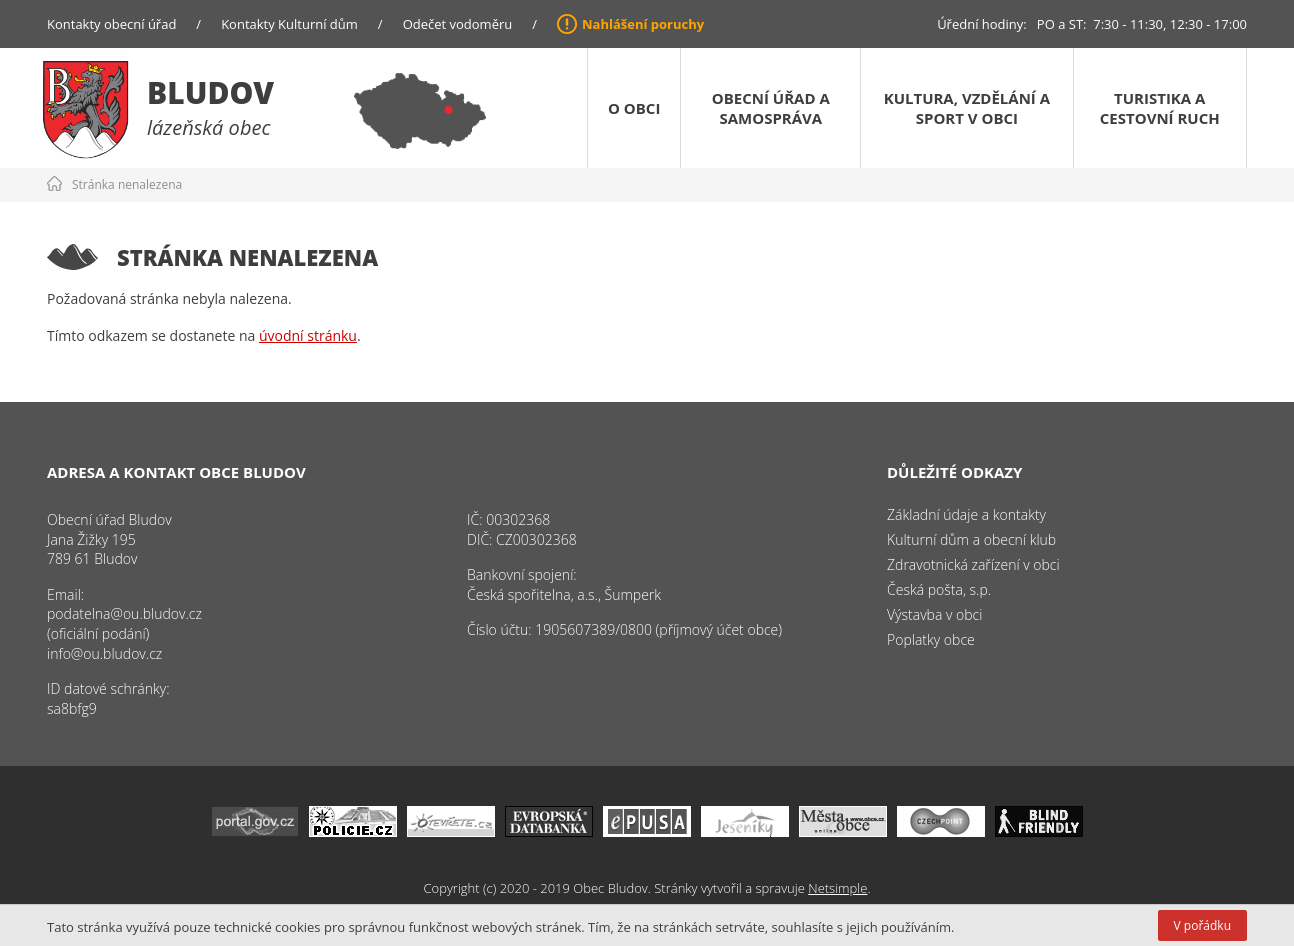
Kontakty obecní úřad (111, 24)
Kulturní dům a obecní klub (971, 539)
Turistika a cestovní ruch (1160, 108)
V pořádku (1202, 925)
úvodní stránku (308, 335)
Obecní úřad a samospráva (771, 108)
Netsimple (837, 888)
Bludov (210, 92)
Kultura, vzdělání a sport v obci (967, 108)
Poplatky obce (931, 639)
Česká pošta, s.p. (939, 589)
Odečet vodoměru (458, 24)
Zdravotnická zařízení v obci (973, 564)
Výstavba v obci (934, 614)
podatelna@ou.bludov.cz (124, 613)
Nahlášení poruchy (643, 24)
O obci (634, 108)
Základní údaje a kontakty (966, 514)
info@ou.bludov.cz (104, 653)
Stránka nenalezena (127, 184)
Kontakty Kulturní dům (289, 24)
